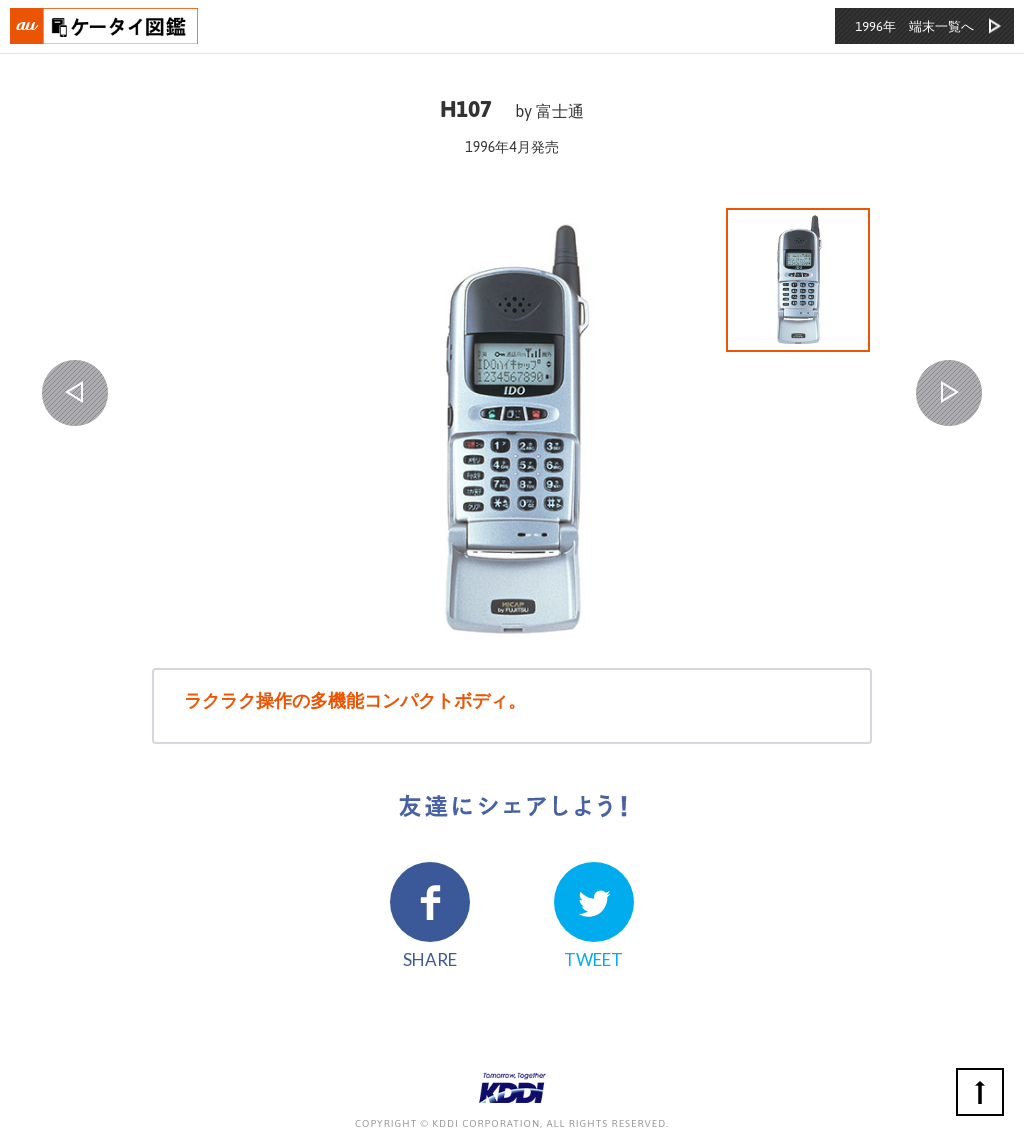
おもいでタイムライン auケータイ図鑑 (105, 26)
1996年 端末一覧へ (914, 26)
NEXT (949, 393)
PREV (75, 393)
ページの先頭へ (980, 1092)
